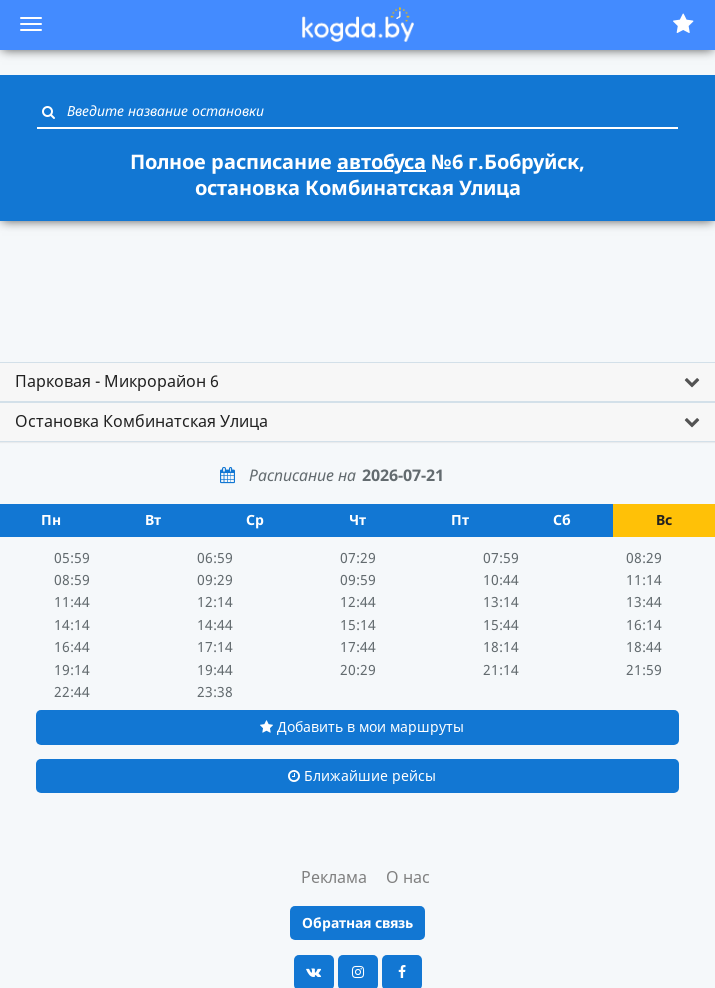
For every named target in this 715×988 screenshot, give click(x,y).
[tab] (357, 382)
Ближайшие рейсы (362, 775)
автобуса (381, 161)
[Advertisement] (358, 282)
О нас (408, 877)
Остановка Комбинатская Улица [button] (141, 421)
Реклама (334, 877)
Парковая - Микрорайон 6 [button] (117, 381)
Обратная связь (357, 922)
